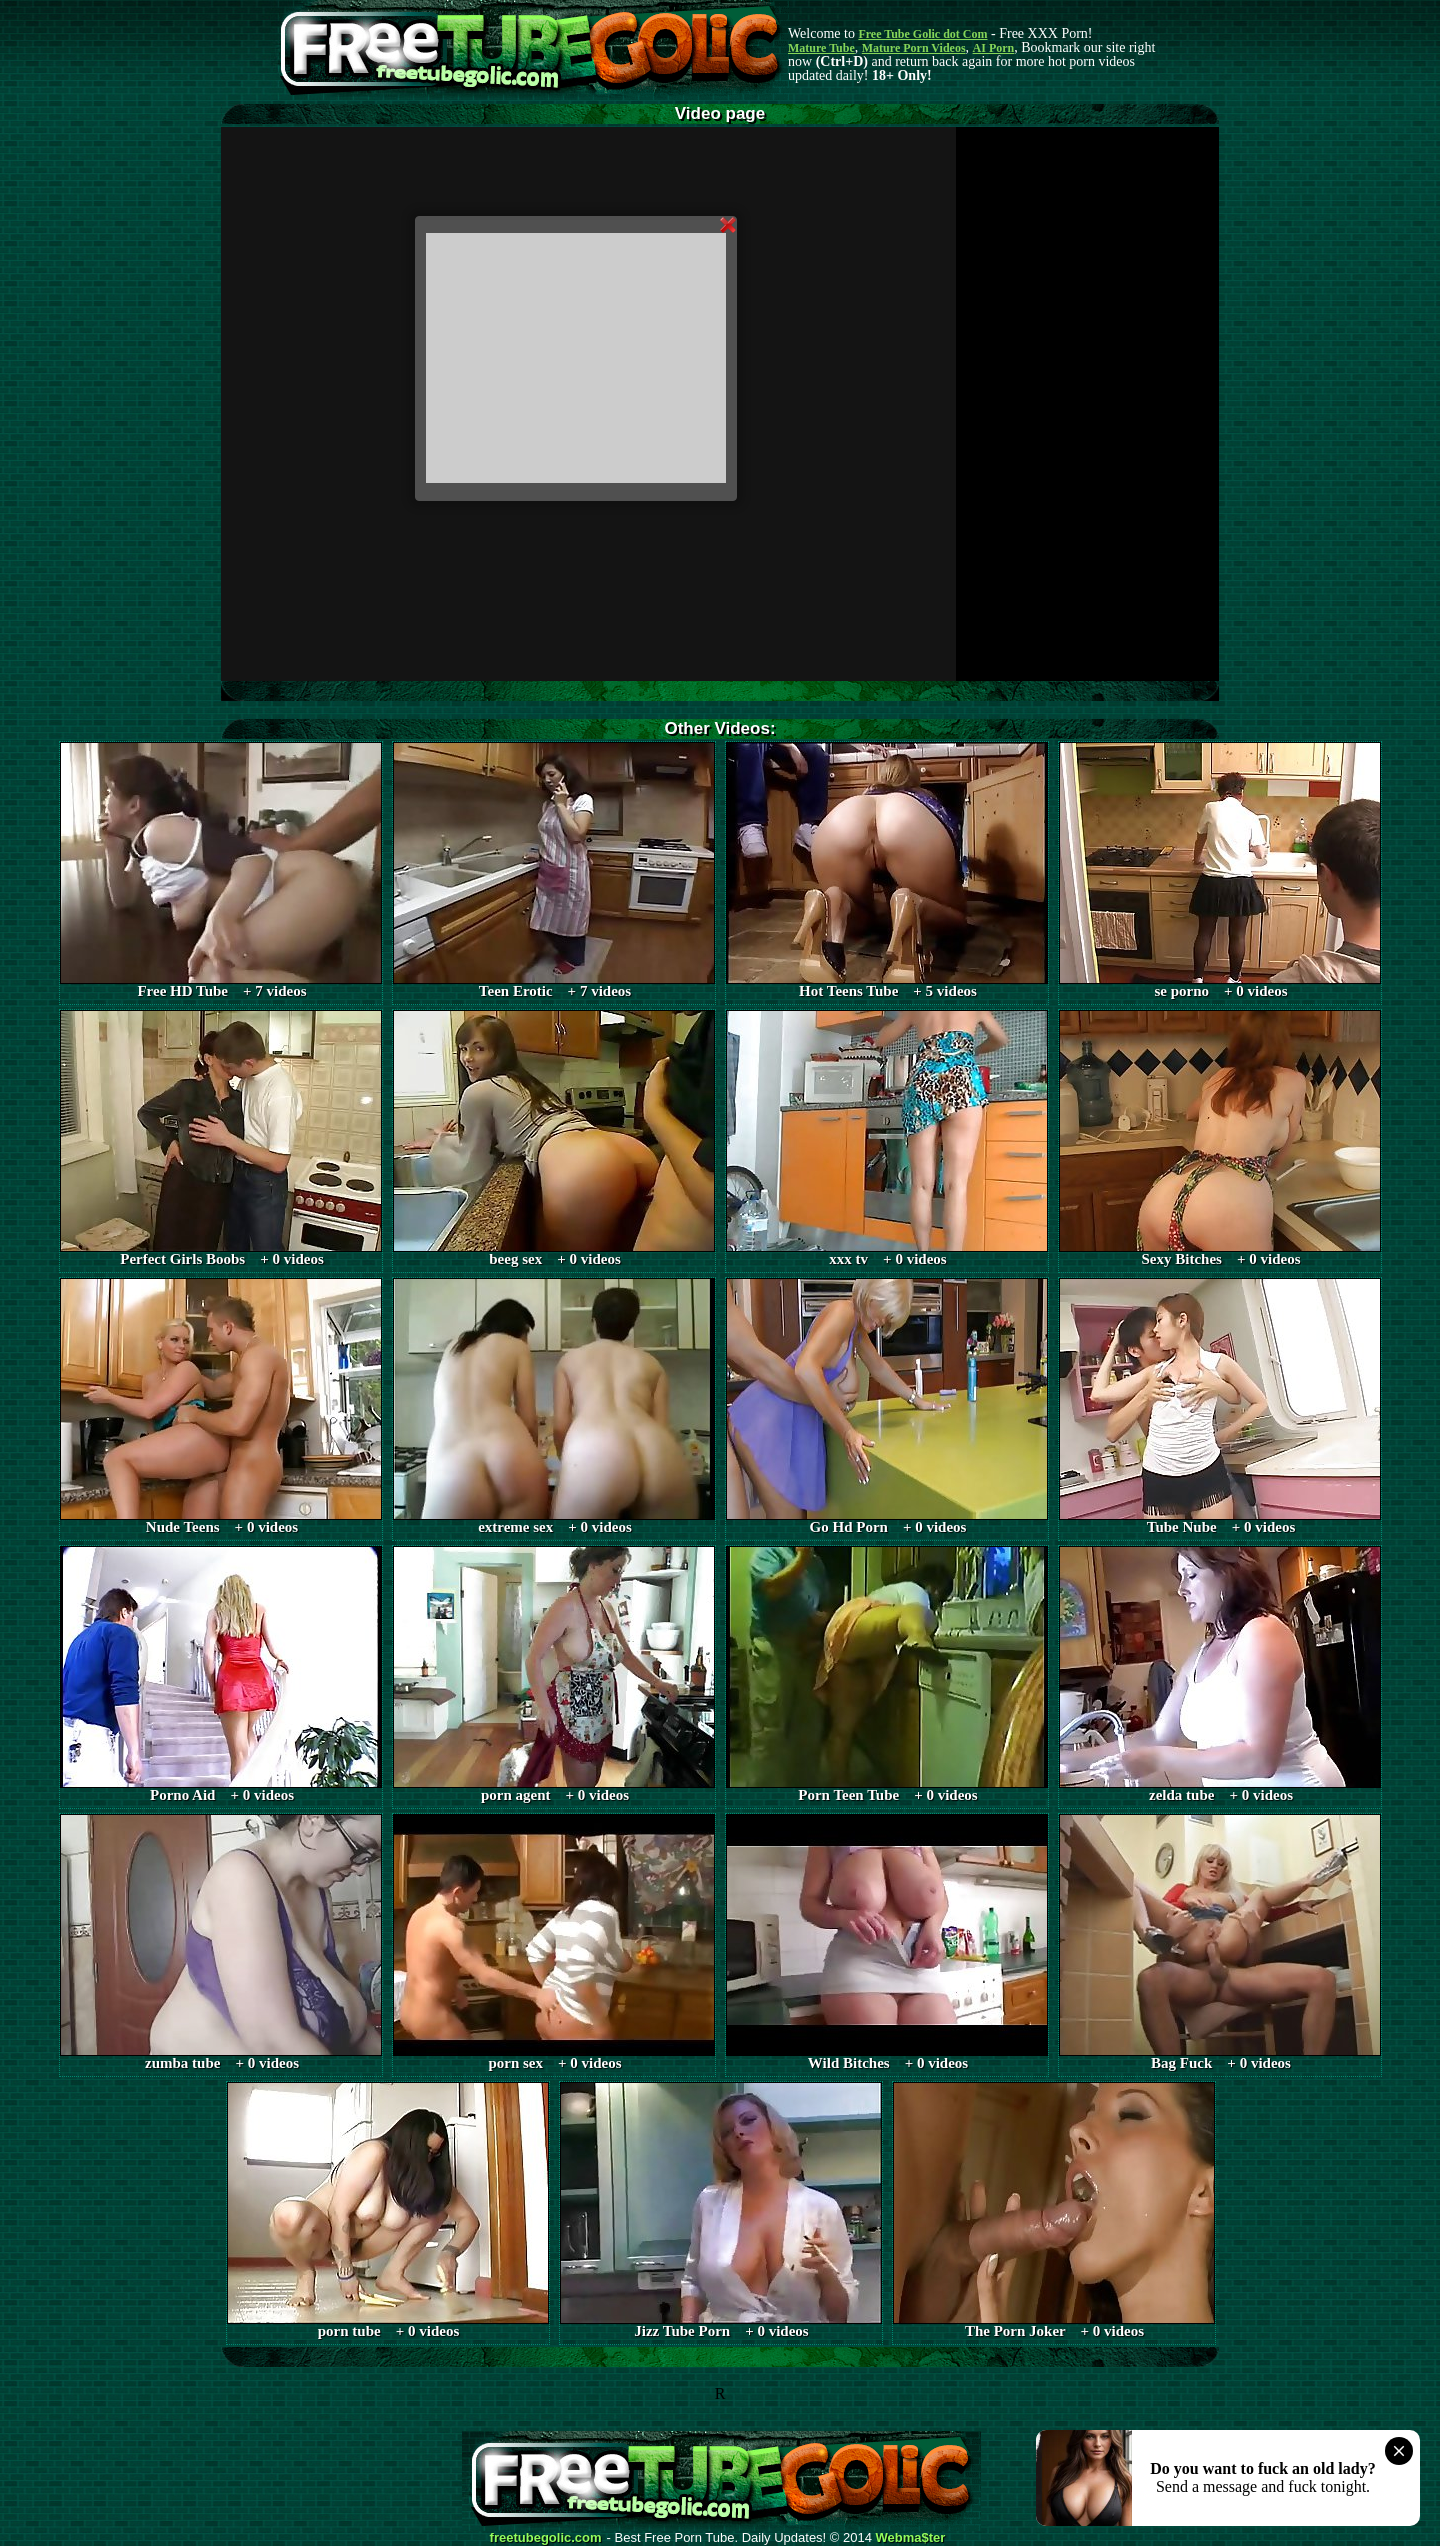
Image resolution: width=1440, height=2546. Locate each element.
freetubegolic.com (546, 2538)
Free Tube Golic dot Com (922, 34)
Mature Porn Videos (914, 48)
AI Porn (994, 48)
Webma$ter (911, 2538)
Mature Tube (821, 48)
